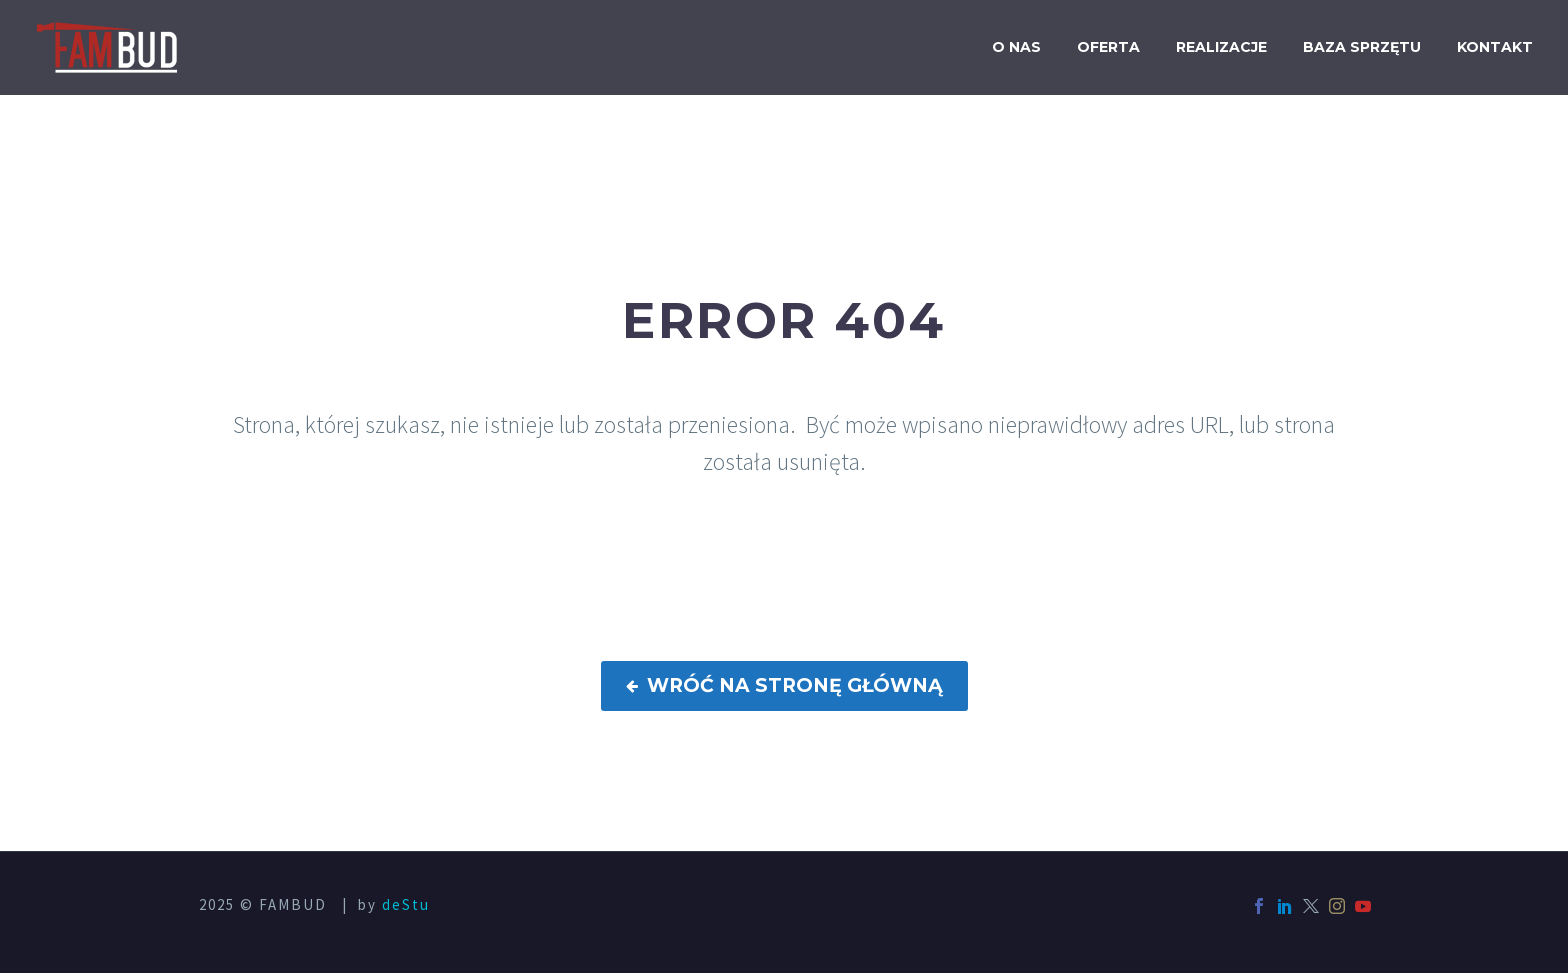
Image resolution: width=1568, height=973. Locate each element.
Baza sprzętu (1362, 47)
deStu (406, 904)
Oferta (1108, 47)
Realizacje (1221, 47)
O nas (1016, 47)
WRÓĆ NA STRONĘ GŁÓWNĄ (784, 686)
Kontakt (1495, 47)
